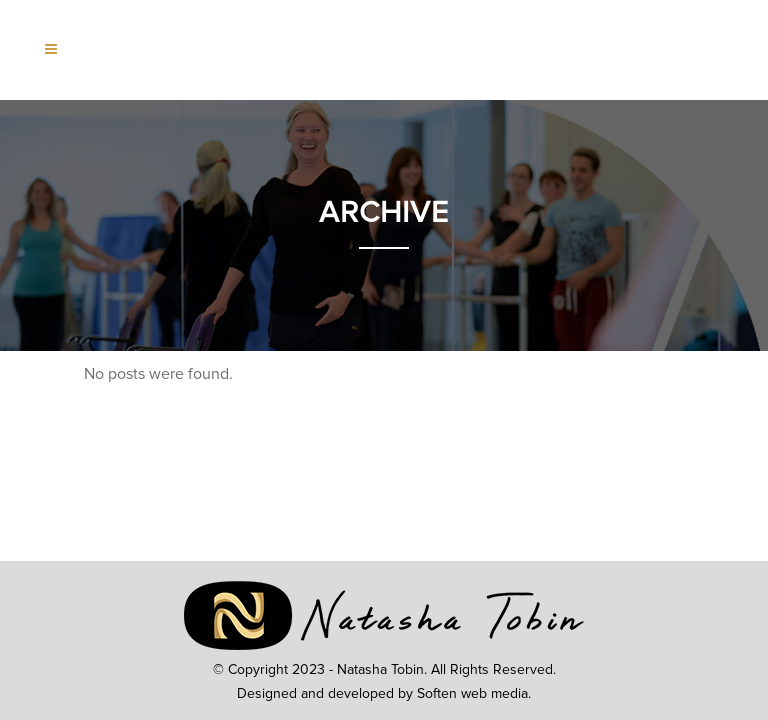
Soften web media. (474, 693)
